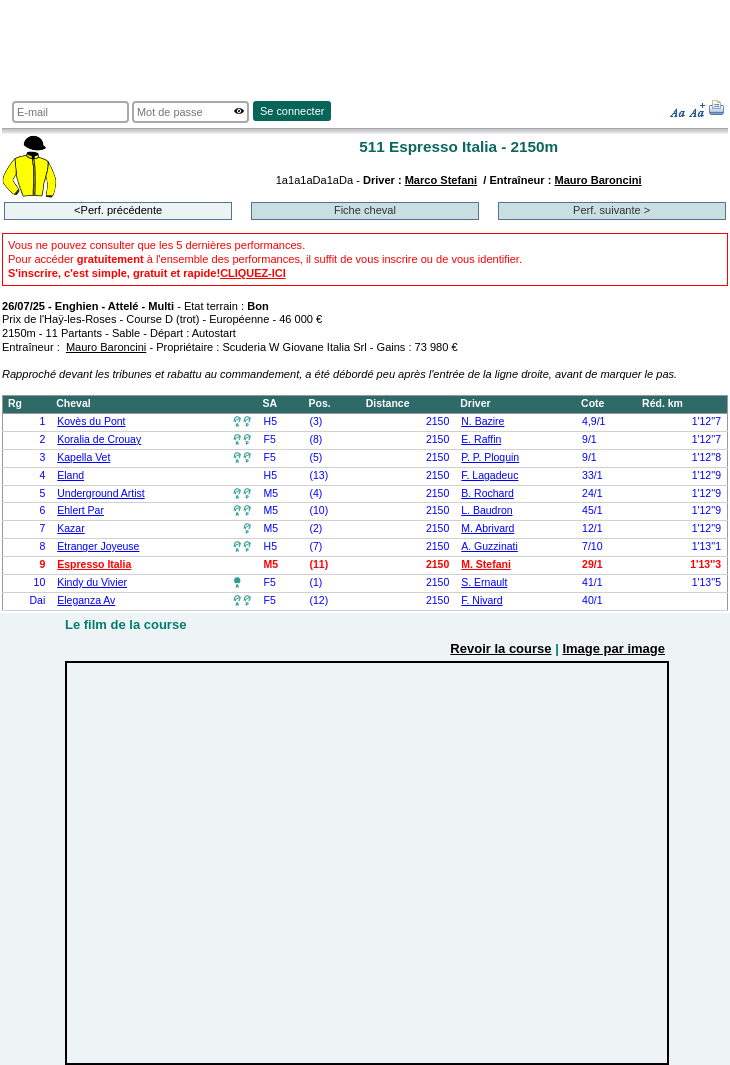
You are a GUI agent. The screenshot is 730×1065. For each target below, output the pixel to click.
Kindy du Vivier (92, 582)
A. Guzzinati (489, 546)
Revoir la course (500, 648)
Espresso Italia (94, 564)
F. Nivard (481, 600)
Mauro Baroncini (597, 180)
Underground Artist (100, 493)
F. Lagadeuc (489, 475)
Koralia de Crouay (99, 439)
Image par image (613, 648)
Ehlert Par (80, 510)
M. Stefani (486, 564)
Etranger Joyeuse (98, 546)
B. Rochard (487, 493)
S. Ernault (484, 582)
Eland (70, 475)
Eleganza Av (86, 600)
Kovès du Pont (91, 421)
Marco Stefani (441, 180)
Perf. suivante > (611, 210)
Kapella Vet (83, 457)
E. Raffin (481, 439)
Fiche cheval (365, 210)
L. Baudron (486, 510)
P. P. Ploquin (490, 457)
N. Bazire (482, 421)
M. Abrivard (487, 528)
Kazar (70, 528)
